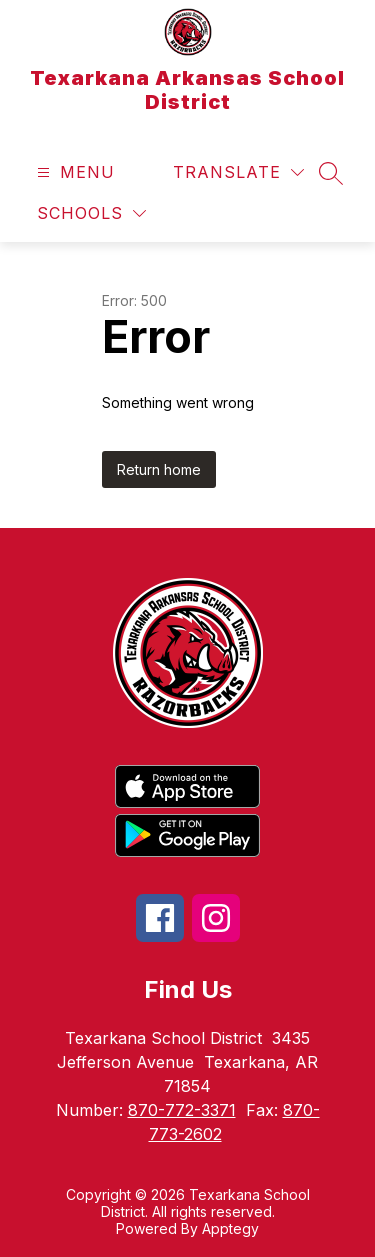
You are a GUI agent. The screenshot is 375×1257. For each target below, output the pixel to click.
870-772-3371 (182, 1110)
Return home (159, 469)
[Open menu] (73, 172)
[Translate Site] (238, 172)
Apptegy (230, 1228)
